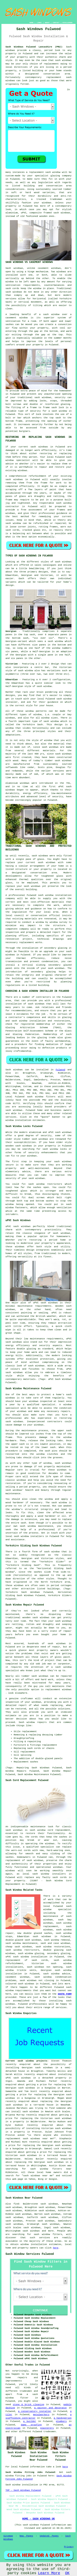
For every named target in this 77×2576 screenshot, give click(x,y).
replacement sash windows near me (29, 2138)
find (16, 2204)
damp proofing (31, 2425)
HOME (31, 23)
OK (67, 2573)
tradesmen (50, 2431)
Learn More (49, 2573)
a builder (29, 2421)
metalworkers (41, 2414)
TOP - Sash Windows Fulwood (23, 2490)
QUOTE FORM (65, 1994)
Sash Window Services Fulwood (30, 2254)
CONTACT (56, 23)
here (55, 2248)
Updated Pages (49, 2536)
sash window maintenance (22, 1943)
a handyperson (63, 2418)
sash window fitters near (50, 2169)
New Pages (26, 2536)
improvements (14, 2381)
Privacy (69, 2547)
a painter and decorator (50, 2408)
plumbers (61, 2421)
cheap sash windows (19, 1947)
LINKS (39, 23)
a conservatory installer (34, 2411)
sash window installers (29, 1536)
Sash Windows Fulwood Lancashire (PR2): (34, 47)
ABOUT (47, 23)
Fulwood (60, 1069)
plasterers (47, 2428)
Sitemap (8, 2536)
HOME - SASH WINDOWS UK (38, 2518)
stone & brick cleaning (28, 2404)
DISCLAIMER (67, 23)
